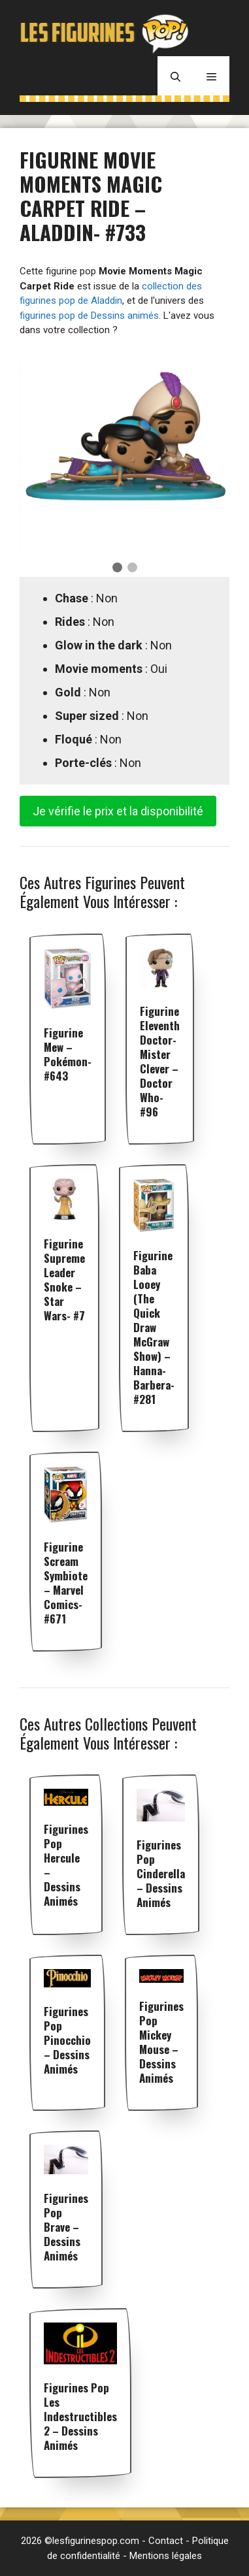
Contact (165, 2541)
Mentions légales (165, 2556)
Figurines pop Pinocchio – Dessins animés (67, 2040)
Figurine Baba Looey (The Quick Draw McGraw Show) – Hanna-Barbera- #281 (153, 1327)
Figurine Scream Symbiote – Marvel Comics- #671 (66, 1583)
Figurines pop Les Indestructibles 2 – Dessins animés (80, 2416)
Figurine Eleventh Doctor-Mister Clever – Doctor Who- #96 (160, 1061)
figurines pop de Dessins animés (89, 315)
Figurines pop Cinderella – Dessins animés (161, 1873)
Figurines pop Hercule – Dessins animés (66, 1865)
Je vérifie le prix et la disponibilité (118, 811)
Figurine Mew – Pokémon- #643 (67, 1054)
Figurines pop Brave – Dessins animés (66, 2227)
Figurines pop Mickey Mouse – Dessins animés (161, 2042)
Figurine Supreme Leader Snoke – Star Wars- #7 (64, 1279)
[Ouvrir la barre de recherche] (175, 75)
